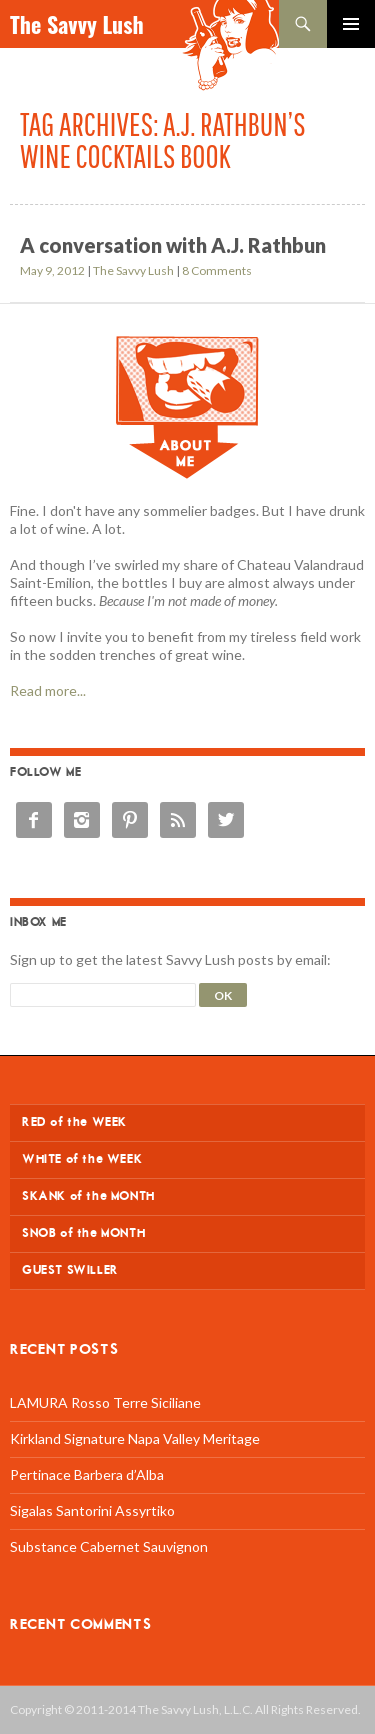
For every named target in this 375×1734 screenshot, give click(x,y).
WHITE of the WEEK (82, 1159)
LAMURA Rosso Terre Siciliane (105, 1402)
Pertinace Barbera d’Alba (87, 1474)
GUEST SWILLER (70, 1270)
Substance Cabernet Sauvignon (109, 1546)
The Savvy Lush (77, 24)
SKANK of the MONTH (88, 1196)
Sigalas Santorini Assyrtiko (92, 1510)
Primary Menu (351, 24)
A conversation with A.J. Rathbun (173, 245)
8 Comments (217, 270)
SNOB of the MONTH (83, 1233)
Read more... (48, 690)
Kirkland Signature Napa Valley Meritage (135, 1438)
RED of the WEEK (74, 1122)
